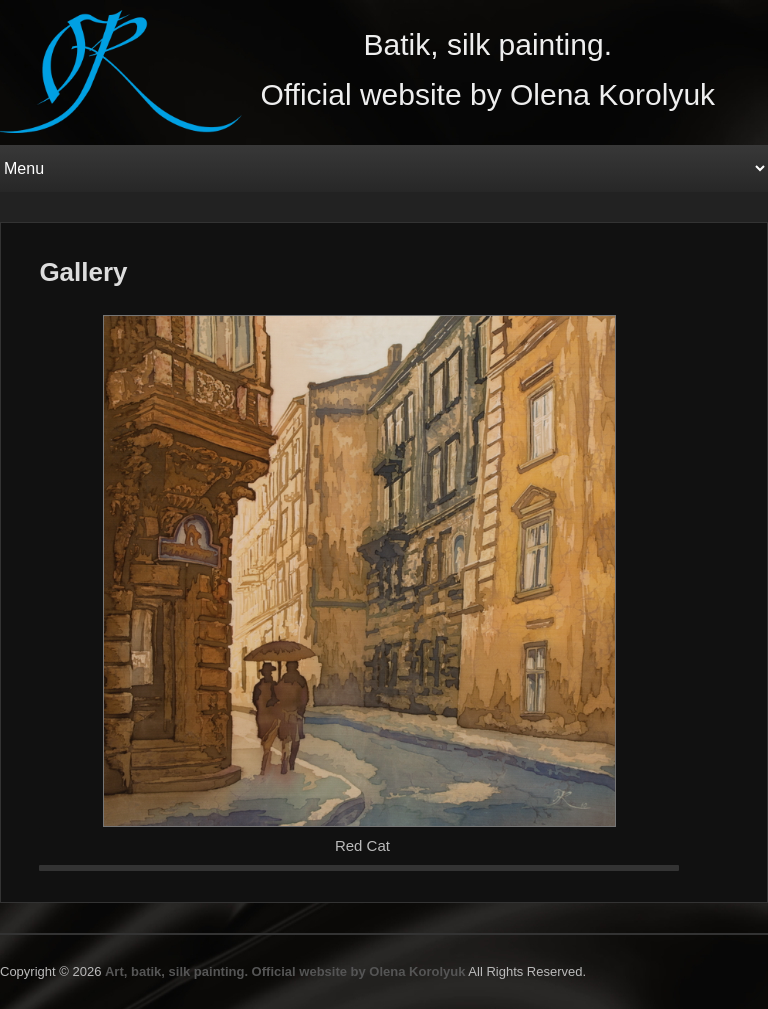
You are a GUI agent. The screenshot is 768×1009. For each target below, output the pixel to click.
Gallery (83, 272)
